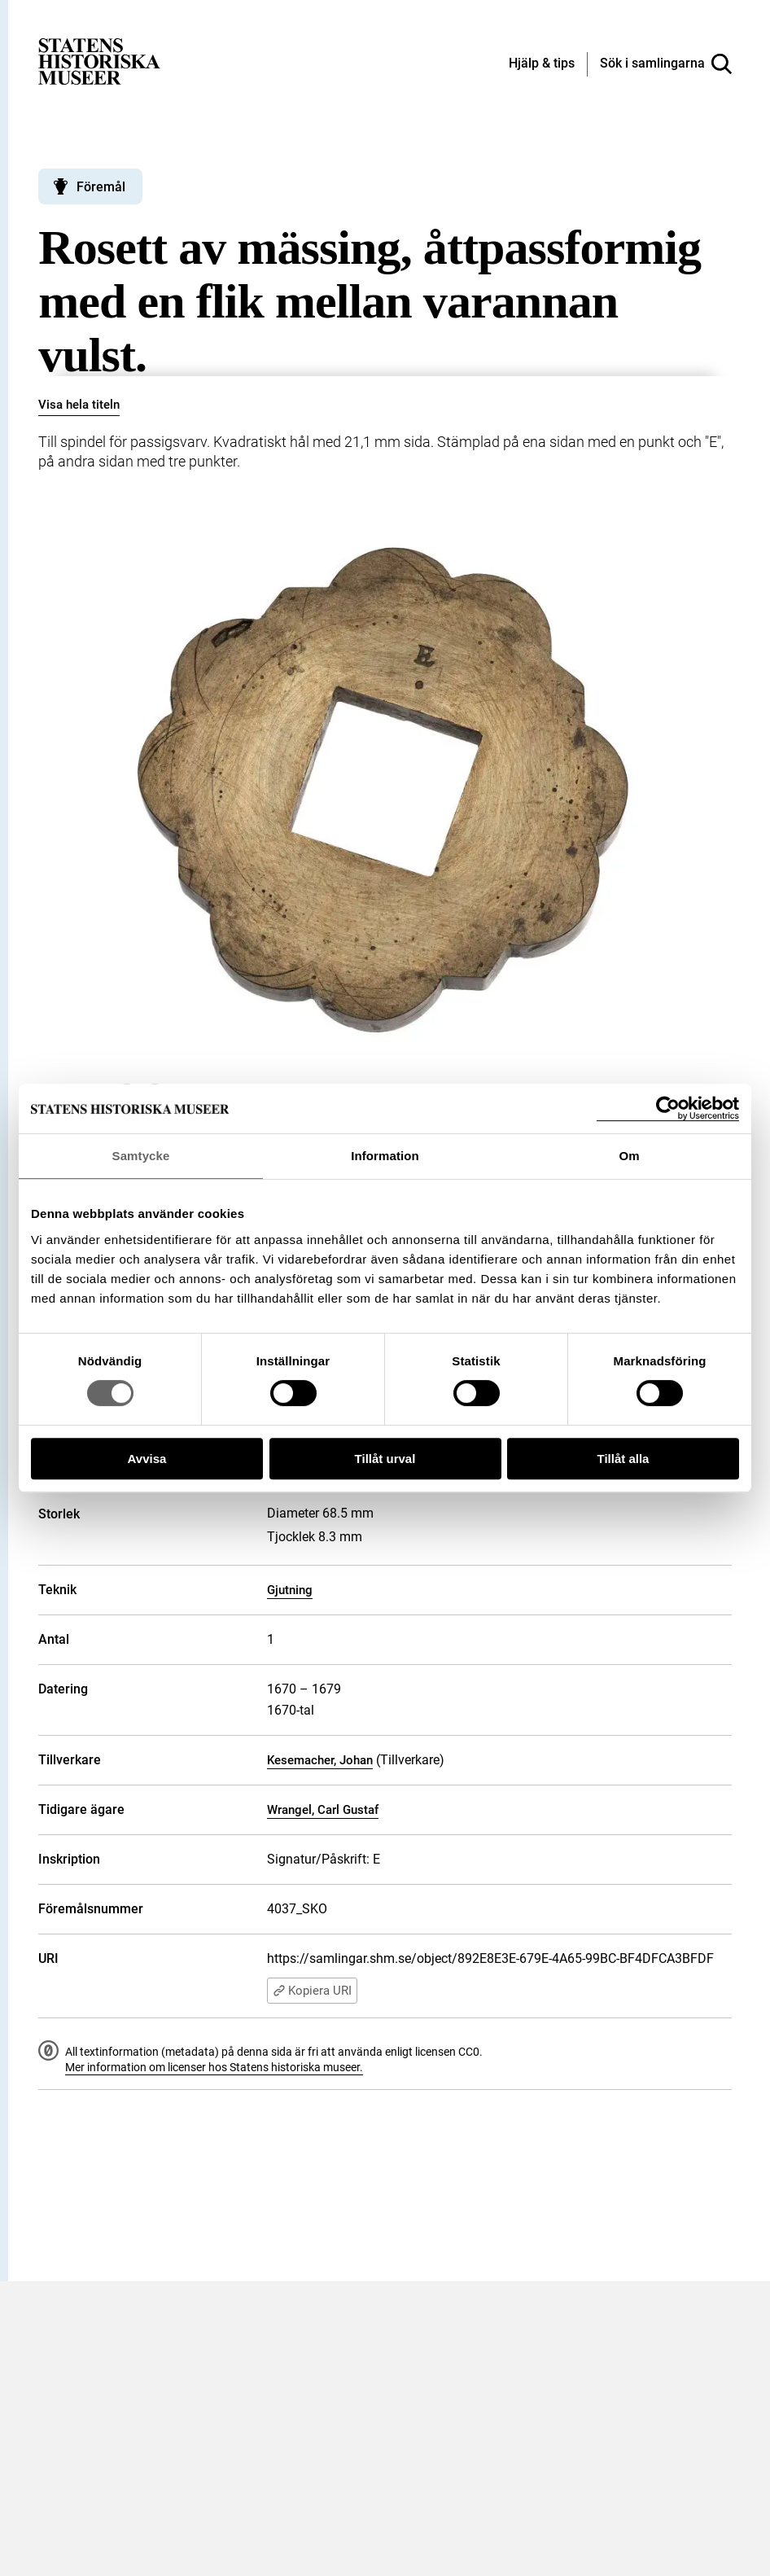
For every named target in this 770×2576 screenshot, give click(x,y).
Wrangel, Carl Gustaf (322, 1810)
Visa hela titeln (79, 404)
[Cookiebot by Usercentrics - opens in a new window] (668, 1108)
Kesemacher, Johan (320, 1760)
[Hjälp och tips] (542, 64)
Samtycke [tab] (141, 1156)
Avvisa (147, 1458)
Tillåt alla (623, 1458)
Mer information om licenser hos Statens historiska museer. (214, 2067)
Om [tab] (629, 1156)
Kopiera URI (312, 1990)
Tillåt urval (385, 1458)
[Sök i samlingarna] (666, 64)
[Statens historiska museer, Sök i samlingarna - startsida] (99, 60)
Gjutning (290, 1590)
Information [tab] (385, 1156)
